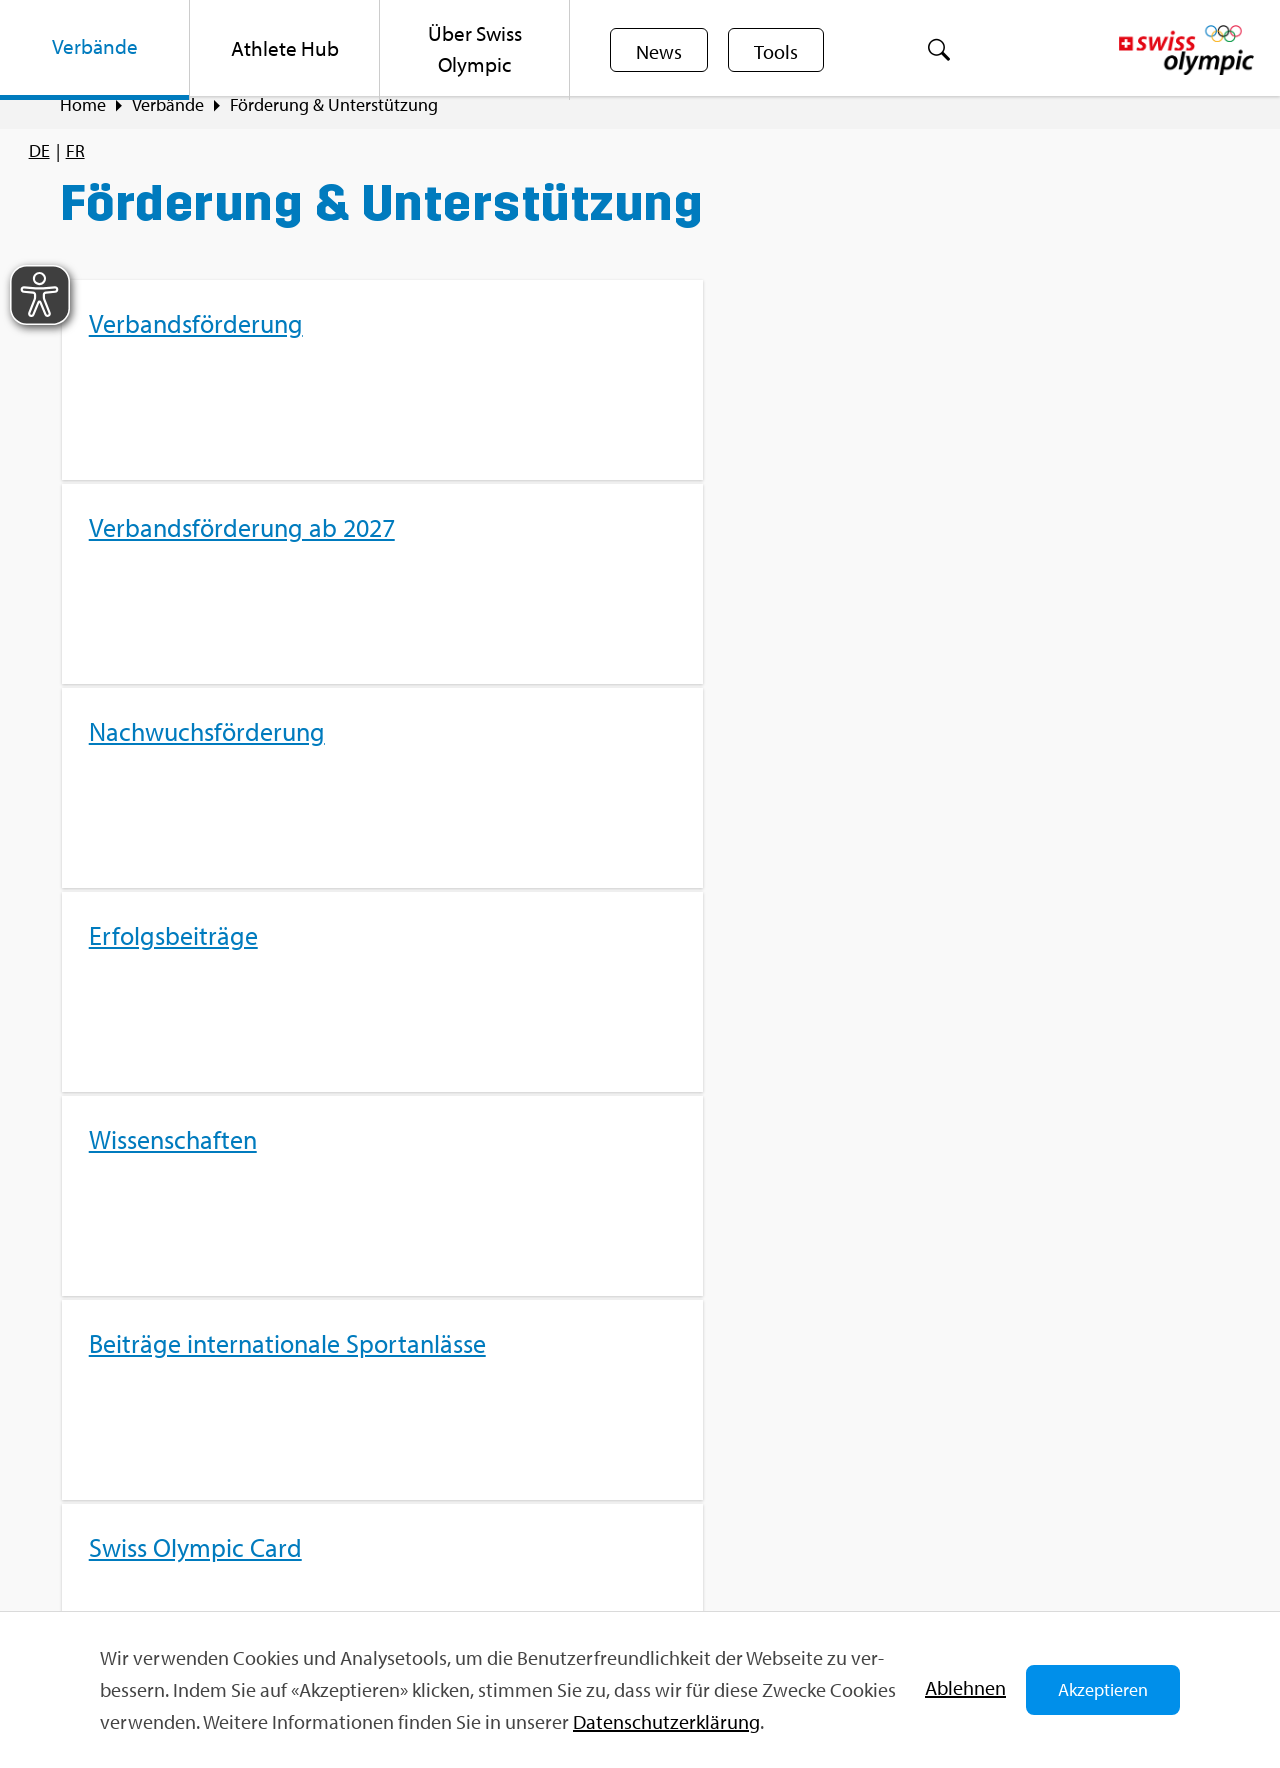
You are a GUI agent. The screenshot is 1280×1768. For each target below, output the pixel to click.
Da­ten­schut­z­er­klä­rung (666, 1721)
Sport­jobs (409, 1471)
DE (39, 150)
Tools (781, 51)
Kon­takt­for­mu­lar (164, 1578)
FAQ (388, 1436)
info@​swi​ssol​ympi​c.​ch (182, 1543)
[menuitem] (95, 50)
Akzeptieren (1103, 1689)
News (661, 51)
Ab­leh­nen (965, 1687)
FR (75, 150)
